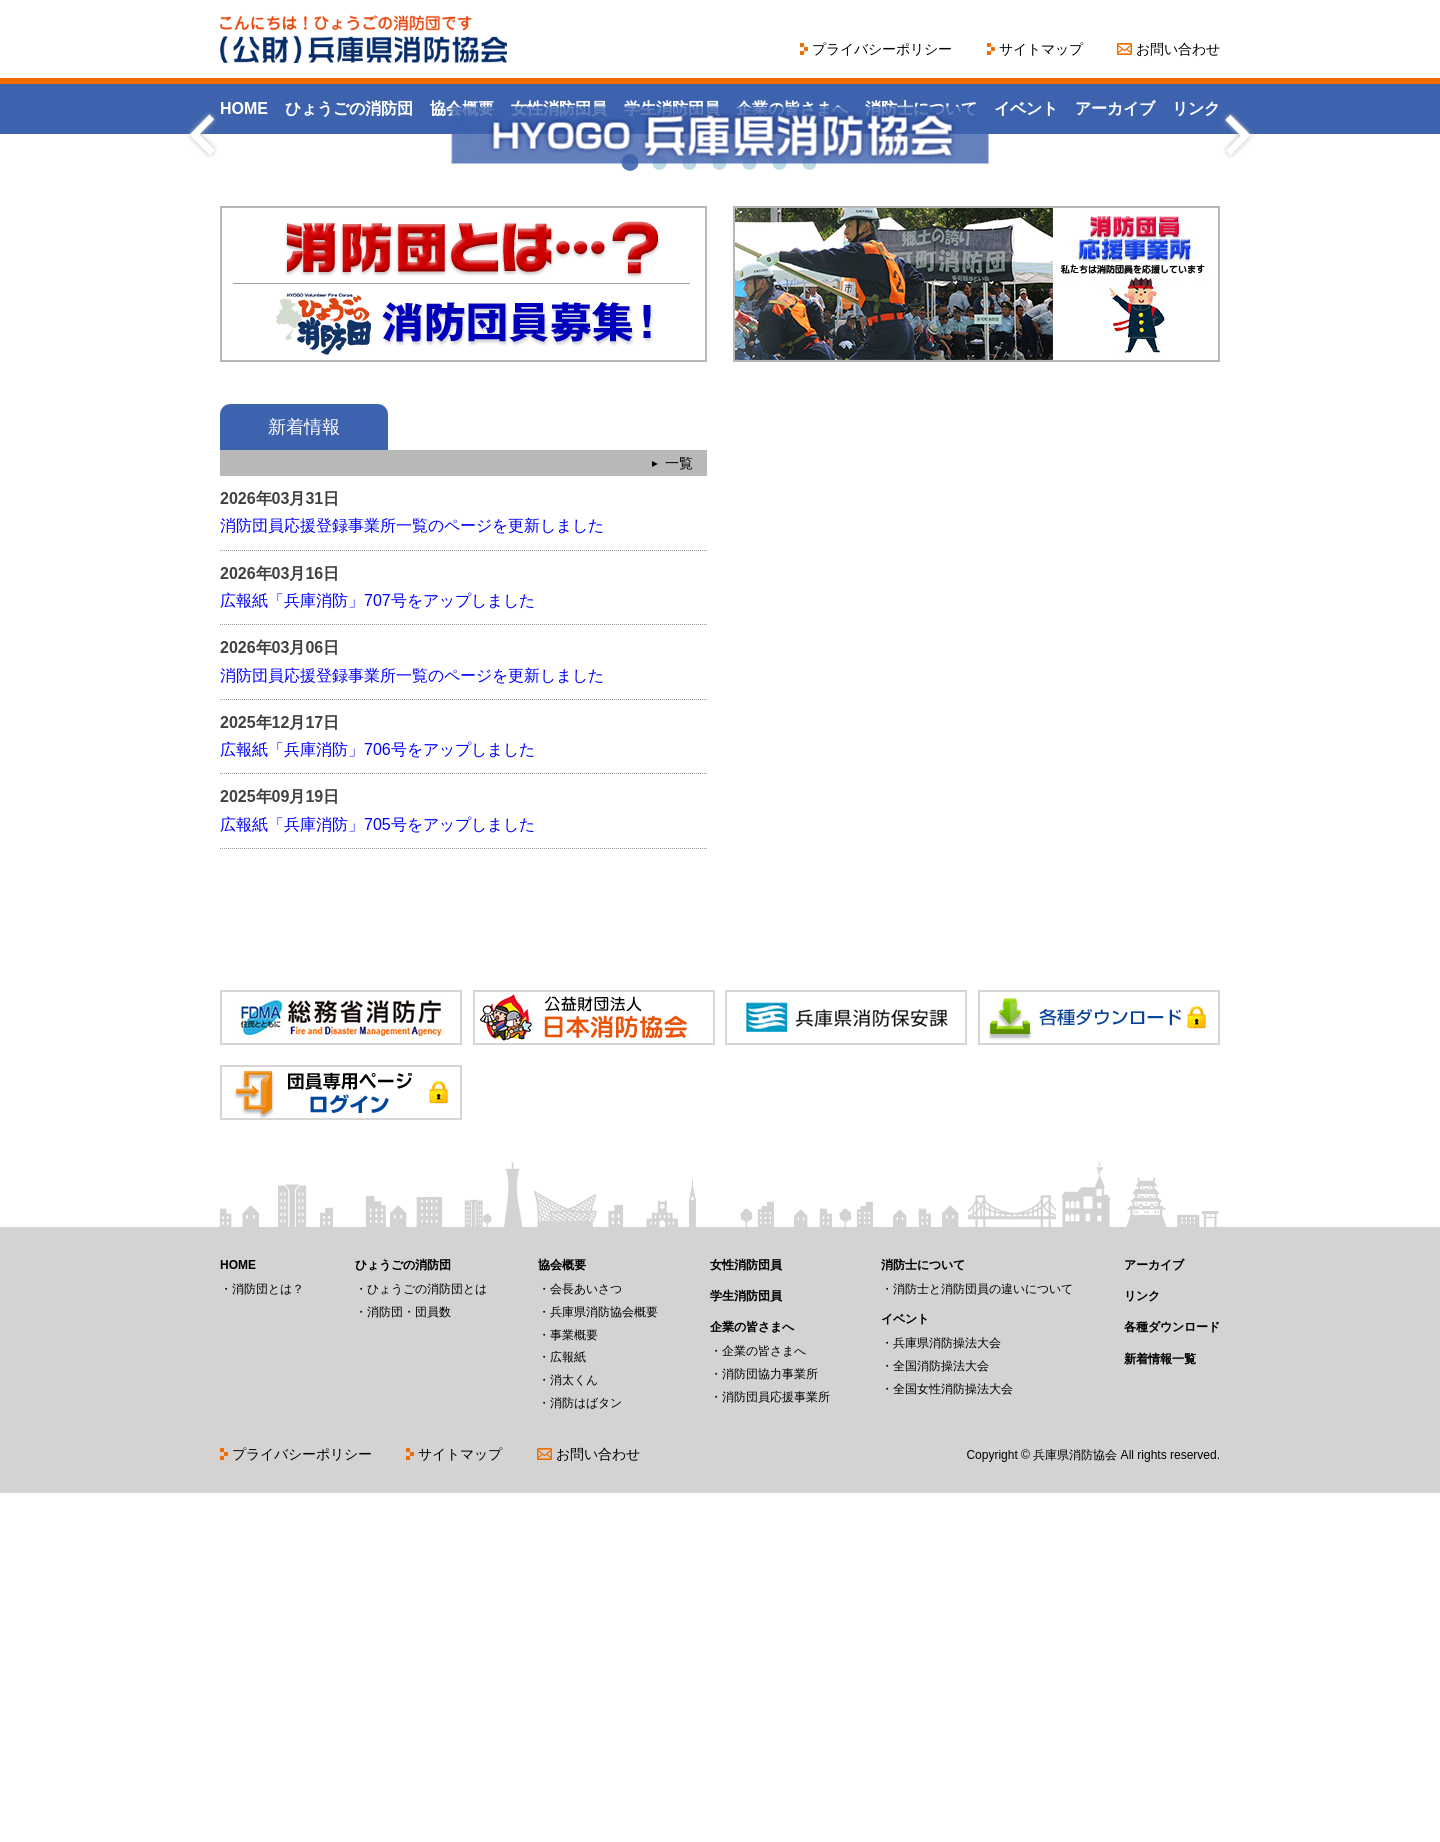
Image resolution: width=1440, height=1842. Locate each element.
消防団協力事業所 (770, 1723)
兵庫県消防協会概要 (604, 1661)
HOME (244, 108)
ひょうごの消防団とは (427, 1638)
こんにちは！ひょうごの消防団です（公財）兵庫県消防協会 (364, 39)
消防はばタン (586, 1752)
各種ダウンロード (1172, 1676)
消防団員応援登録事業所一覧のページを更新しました (412, 874)
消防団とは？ (268, 1638)
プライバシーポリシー (882, 49)
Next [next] (1237, 309)
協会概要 (462, 108)
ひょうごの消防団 (349, 108)
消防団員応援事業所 (776, 1746)
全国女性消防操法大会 (953, 1738)
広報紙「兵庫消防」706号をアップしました (377, 1098)
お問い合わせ (1178, 49)
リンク (1196, 108)
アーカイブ (1115, 108)
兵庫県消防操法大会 (947, 1692)
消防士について (921, 108)
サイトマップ (1041, 49)
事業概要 (574, 1684)
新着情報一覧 (1160, 1708)
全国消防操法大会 (941, 1715)
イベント (1026, 108)
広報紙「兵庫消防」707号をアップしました (377, 949)
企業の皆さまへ (792, 108)
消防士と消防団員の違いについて (983, 1638)
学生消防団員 (672, 108)
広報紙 (568, 1706)
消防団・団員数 (409, 1661)
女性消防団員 (559, 108)
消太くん (574, 1729)
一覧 (679, 812)
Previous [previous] (202, 309)
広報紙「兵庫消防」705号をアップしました (377, 1173)
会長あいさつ (586, 1638)
